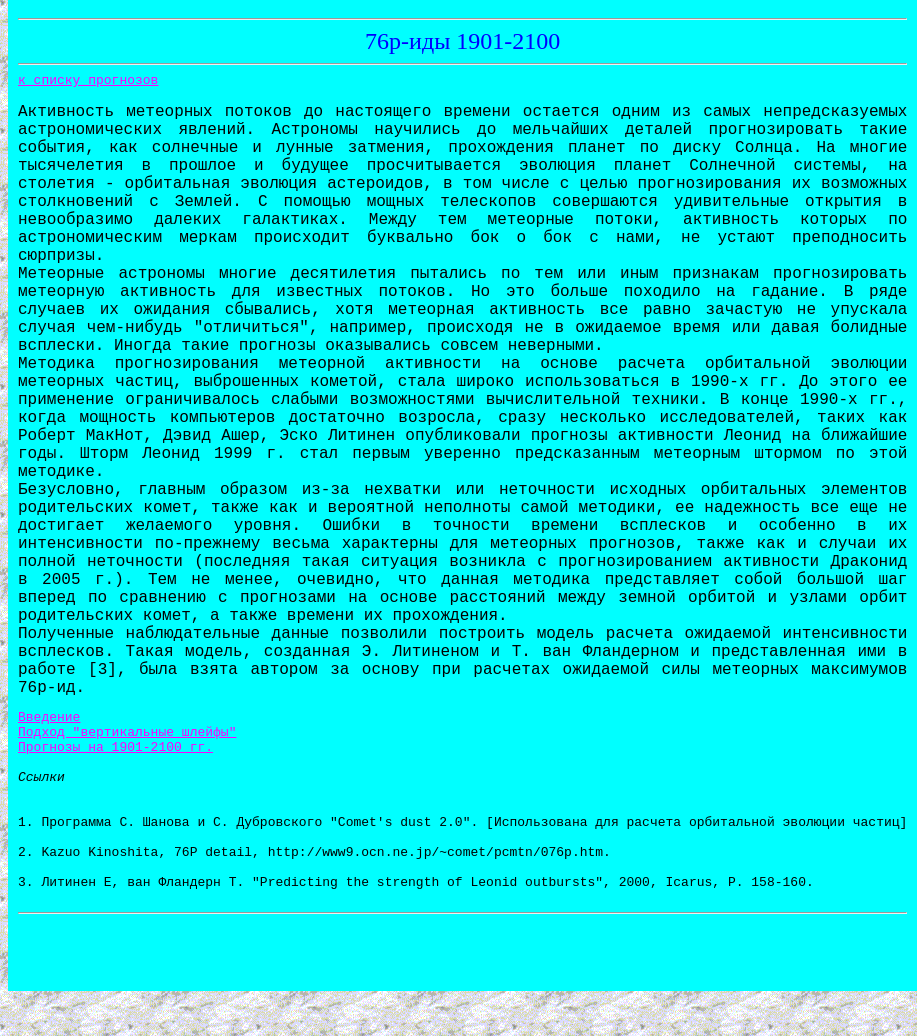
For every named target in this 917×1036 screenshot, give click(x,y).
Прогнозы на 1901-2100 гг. (115, 755)
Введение (49, 719)
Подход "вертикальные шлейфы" (127, 737)
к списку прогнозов (88, 80)
